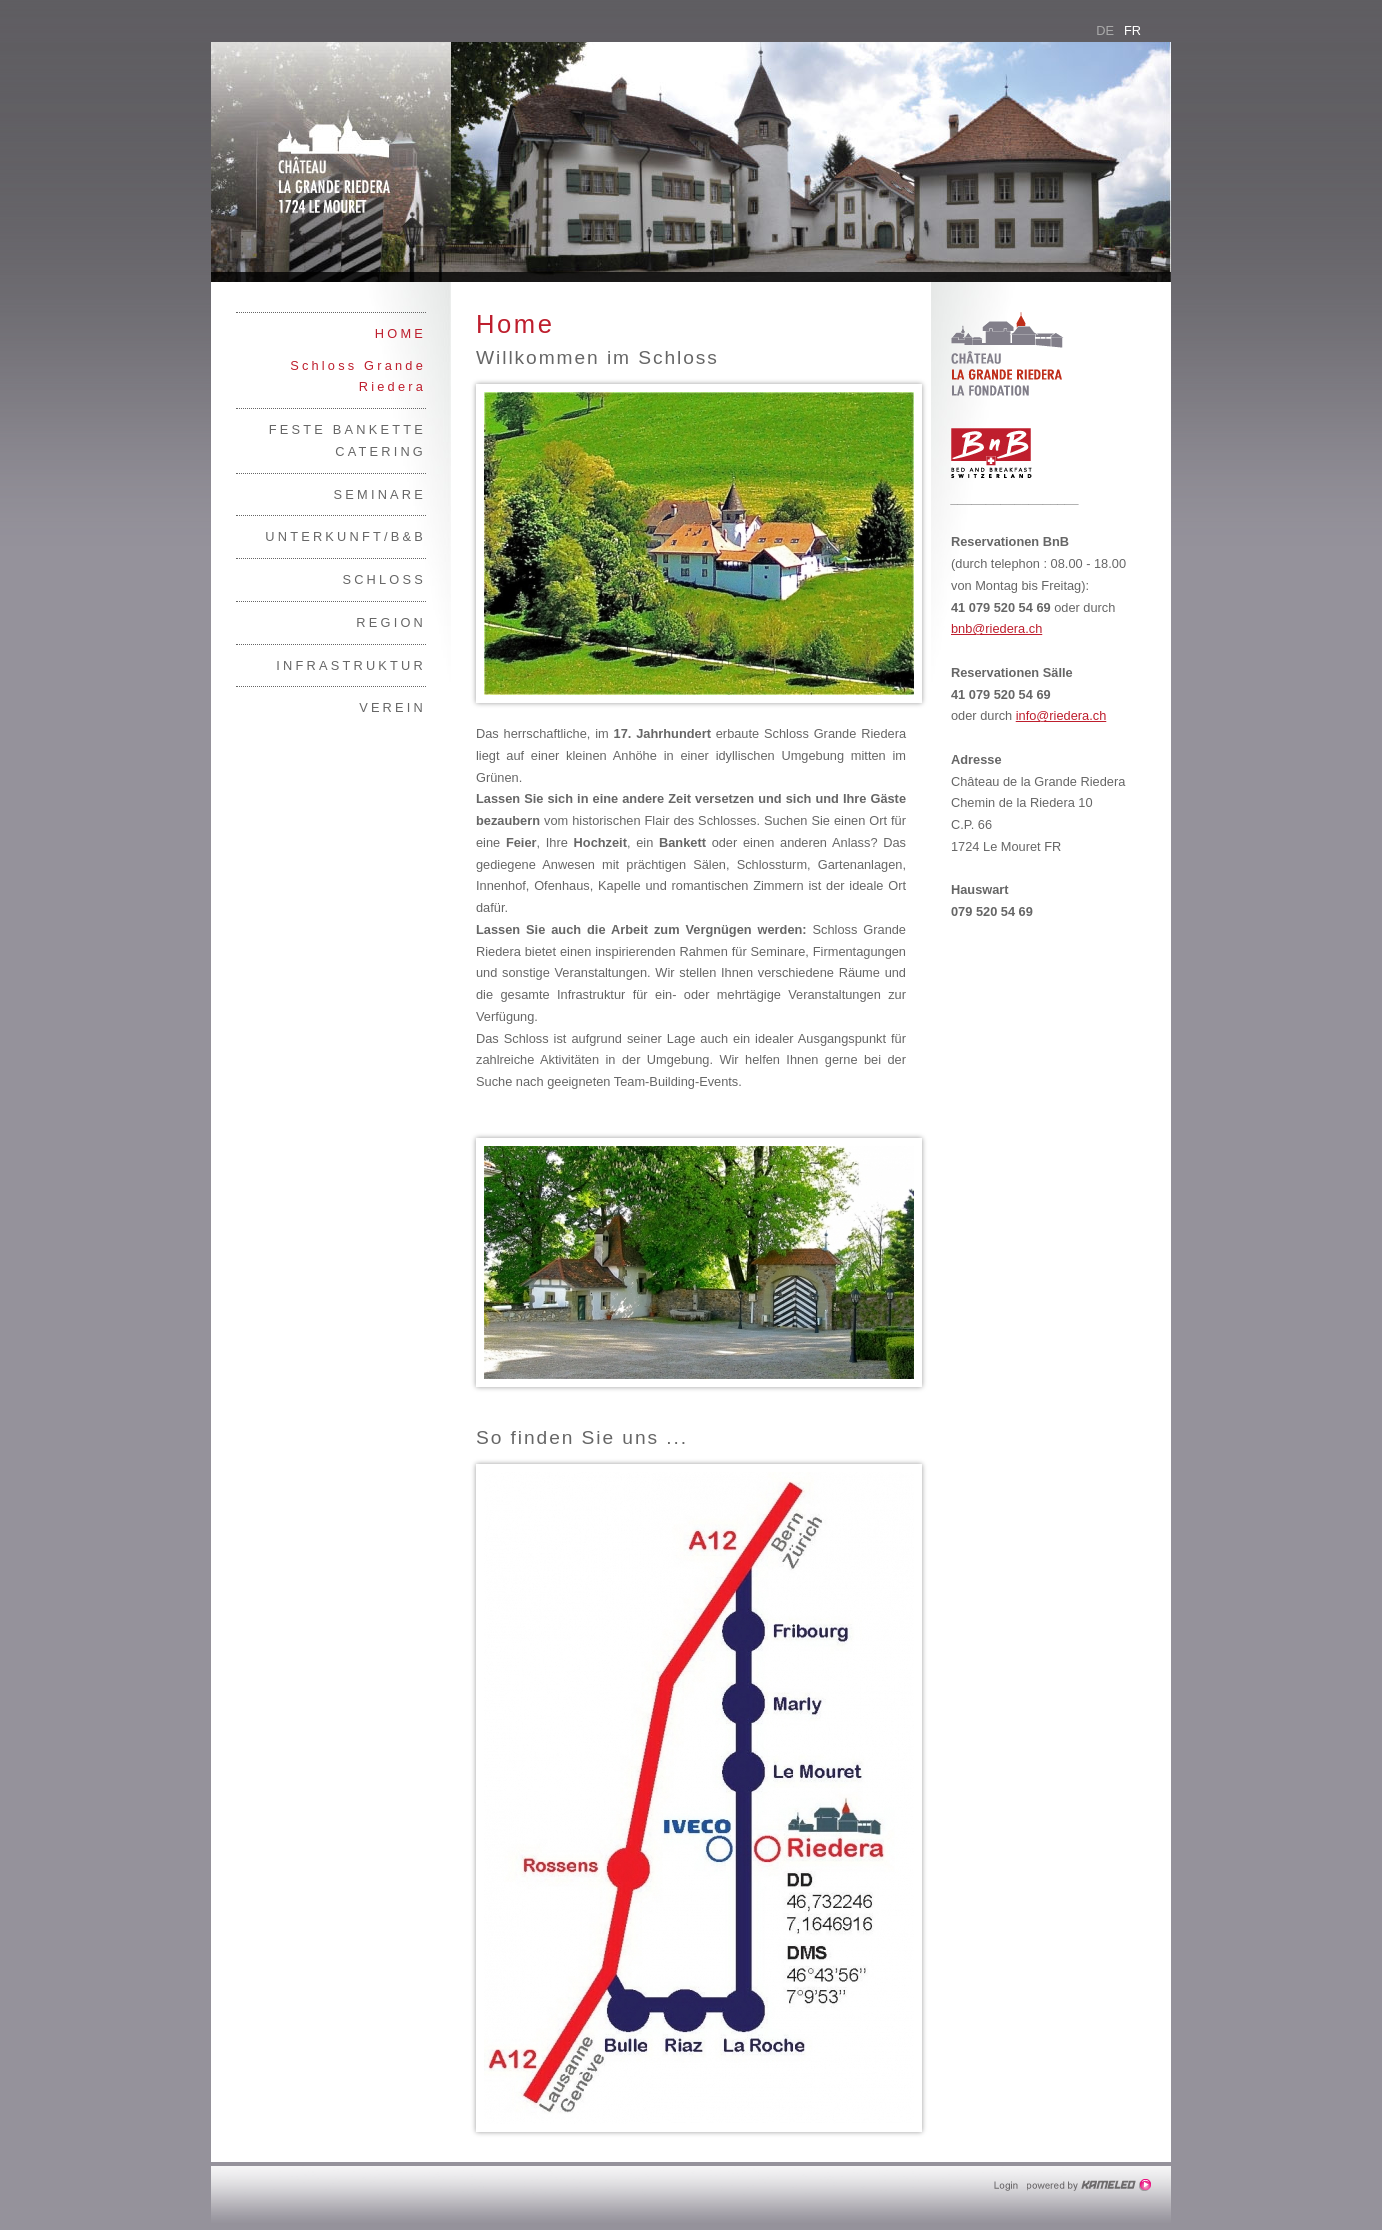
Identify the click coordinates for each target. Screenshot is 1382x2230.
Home (400, 333)
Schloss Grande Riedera (358, 376)
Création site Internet (1091, 2185)
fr (1132, 30)
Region (391, 622)
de (1105, 30)
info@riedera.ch (1061, 715)
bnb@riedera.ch (996, 628)
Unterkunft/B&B (345, 536)
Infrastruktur (351, 665)
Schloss (384, 579)
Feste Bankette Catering (347, 440)
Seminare (380, 494)
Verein (392, 707)
